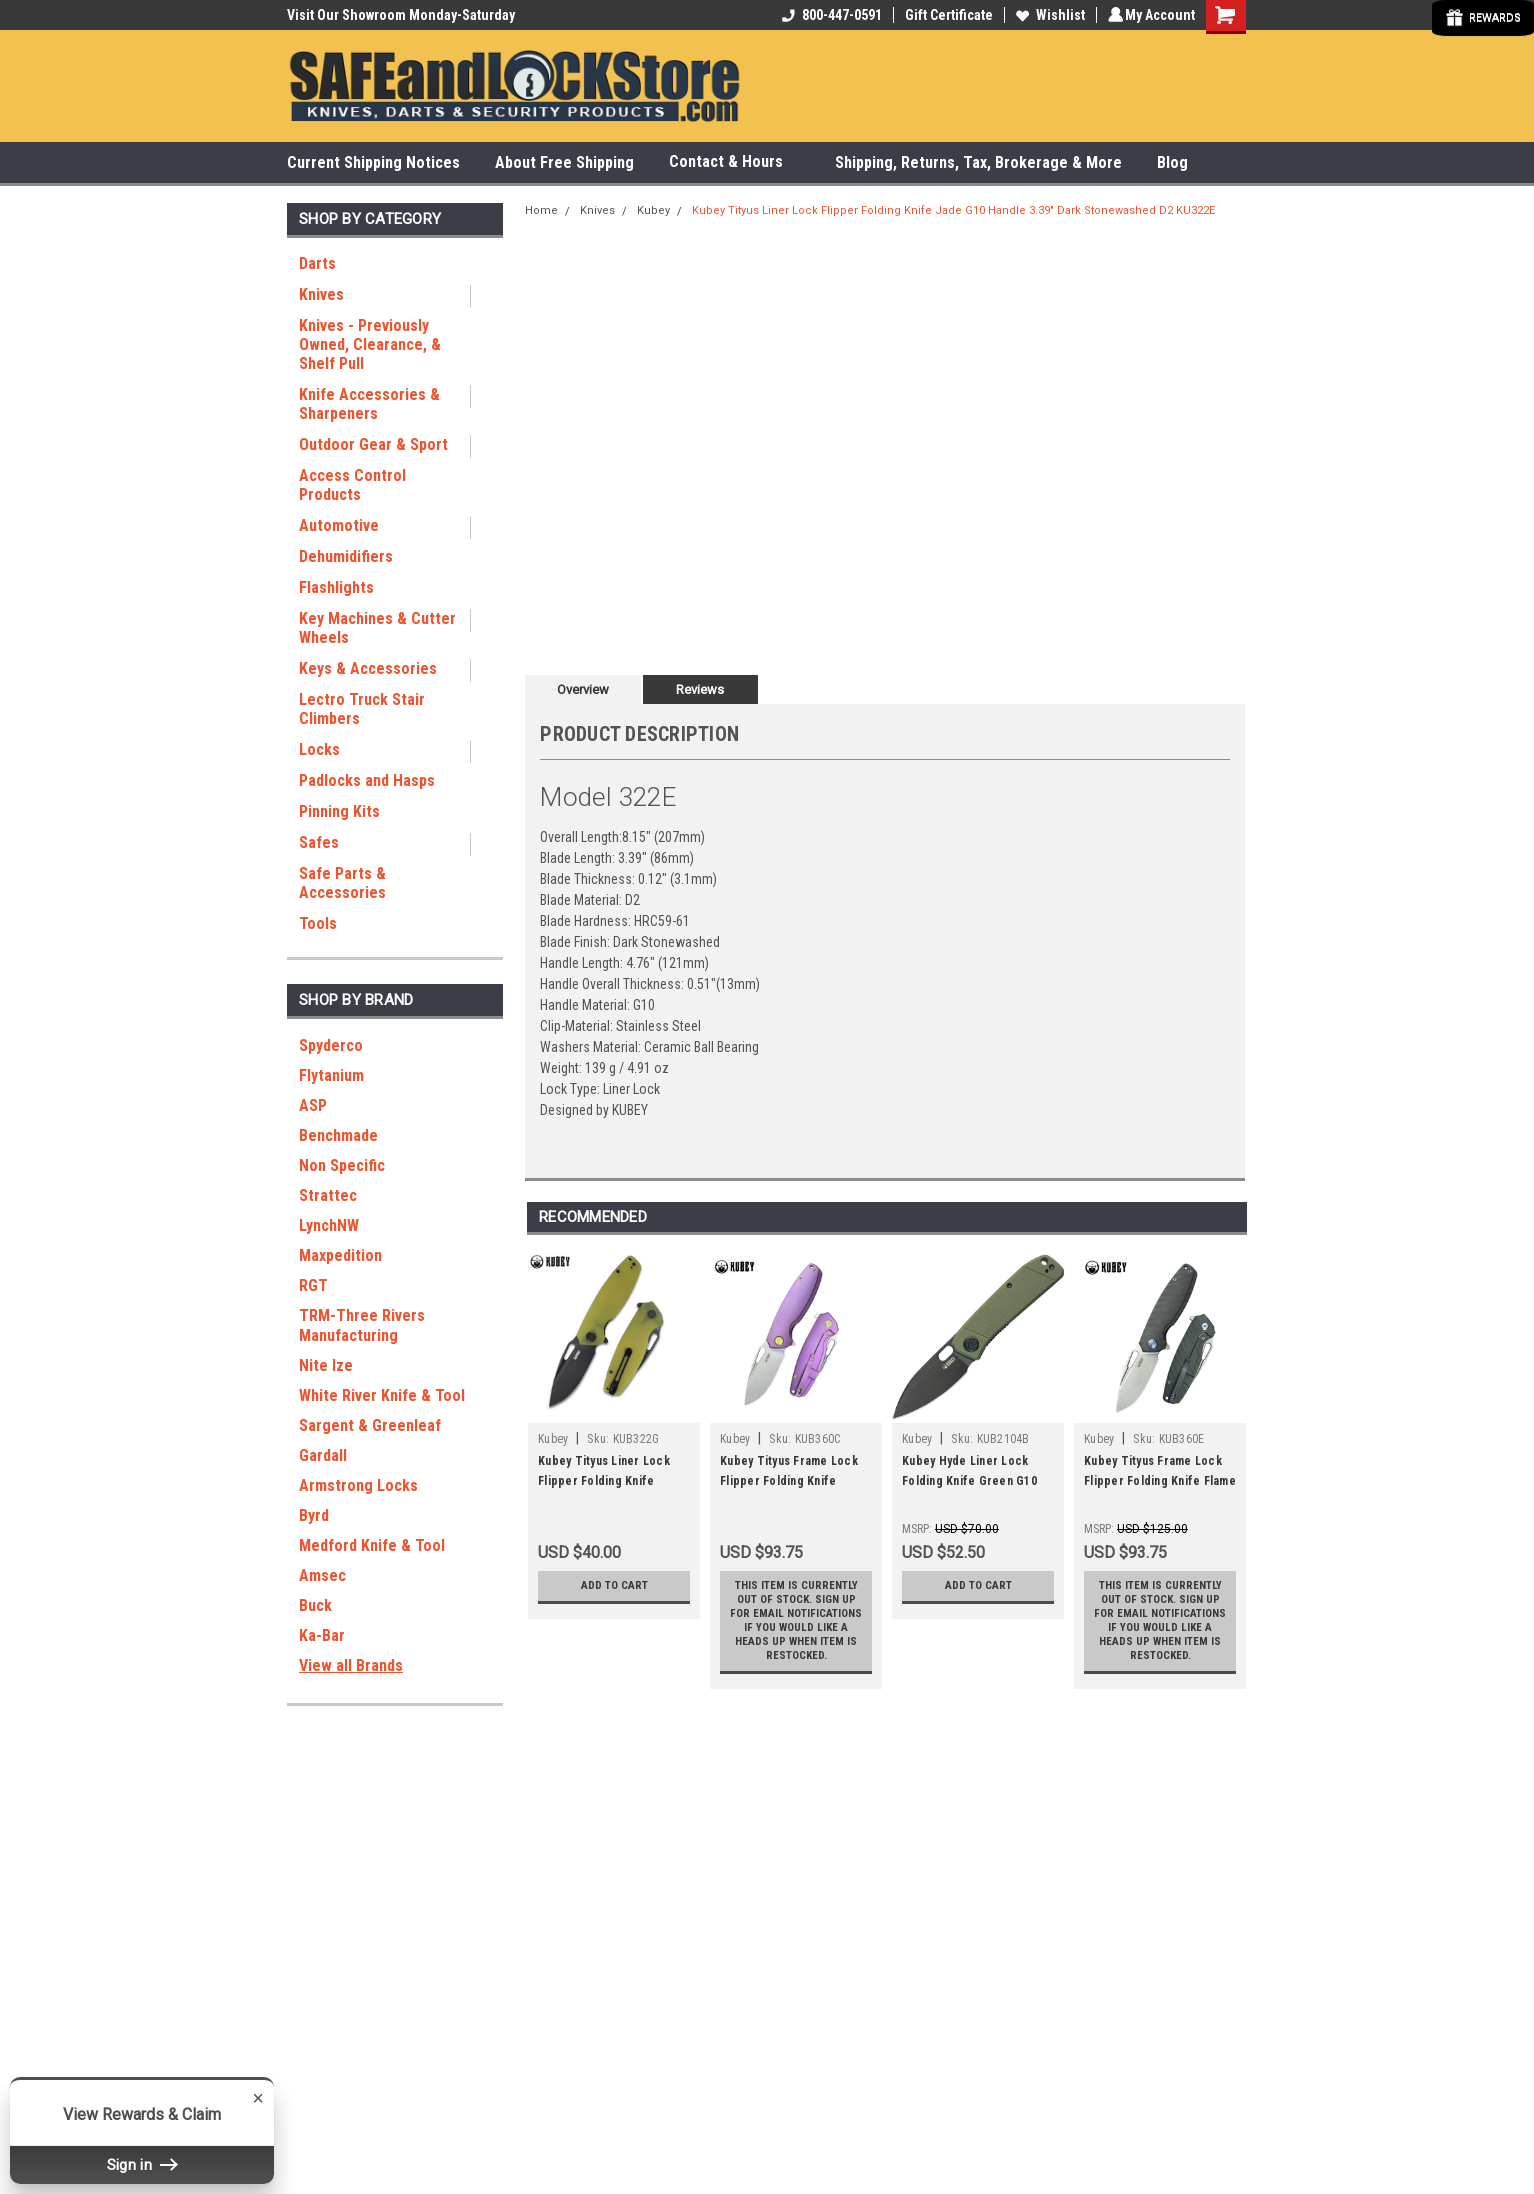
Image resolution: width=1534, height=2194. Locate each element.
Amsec (322, 1575)
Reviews (700, 689)
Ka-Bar (322, 1635)
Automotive (339, 525)
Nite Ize (326, 1365)
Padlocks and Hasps (367, 780)
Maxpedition (340, 1255)
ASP (313, 1105)
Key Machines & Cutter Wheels (377, 628)
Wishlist (1047, 15)
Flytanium (331, 1075)
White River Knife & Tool (382, 1395)
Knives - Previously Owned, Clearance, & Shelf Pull (370, 344)
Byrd (314, 1515)
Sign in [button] (142, 2164)
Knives (321, 294)
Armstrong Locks (358, 1485)
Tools (318, 923)
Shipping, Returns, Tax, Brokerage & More (978, 162)
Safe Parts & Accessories (342, 883)
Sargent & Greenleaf (370, 1425)
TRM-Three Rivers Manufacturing (362, 1325)
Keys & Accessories (368, 668)
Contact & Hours (734, 162)
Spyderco (331, 1045)
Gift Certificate (946, 15)
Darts (317, 263)
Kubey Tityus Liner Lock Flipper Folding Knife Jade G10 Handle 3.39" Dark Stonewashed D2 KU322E (953, 210)
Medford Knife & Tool (372, 1545)
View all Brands (351, 1665)
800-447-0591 (829, 15)
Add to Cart (614, 1586)
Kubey (653, 210)
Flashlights (336, 587)
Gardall (323, 1455)
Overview (583, 689)
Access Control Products (352, 485)
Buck (315, 1605)
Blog (1172, 162)
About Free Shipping (564, 162)
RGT (313, 1285)
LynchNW (329, 1225)
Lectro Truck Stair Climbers (362, 709)
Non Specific (342, 1165)
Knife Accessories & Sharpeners (369, 404)
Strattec (328, 1195)
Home (541, 210)
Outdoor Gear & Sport (373, 444)
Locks (319, 749)
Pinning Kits (339, 811)
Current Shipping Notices (373, 162)
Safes (319, 842)
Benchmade (338, 1135)
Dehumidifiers (346, 556)
